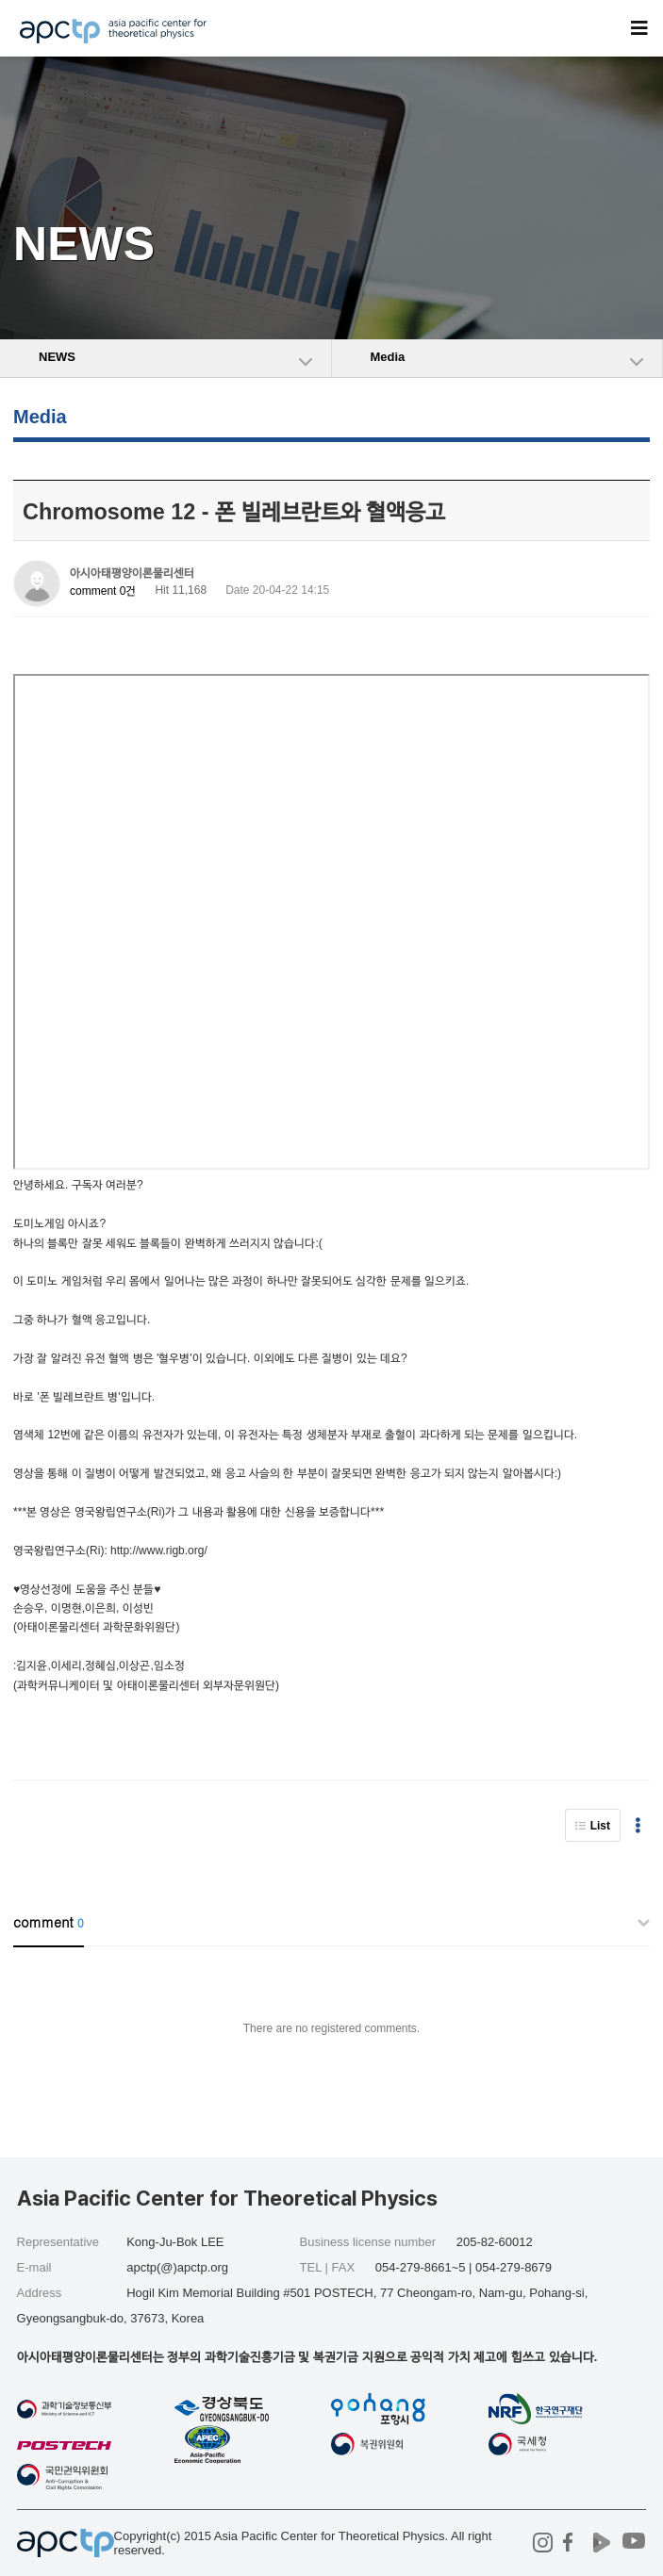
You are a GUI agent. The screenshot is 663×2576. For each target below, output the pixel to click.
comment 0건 (103, 591)
